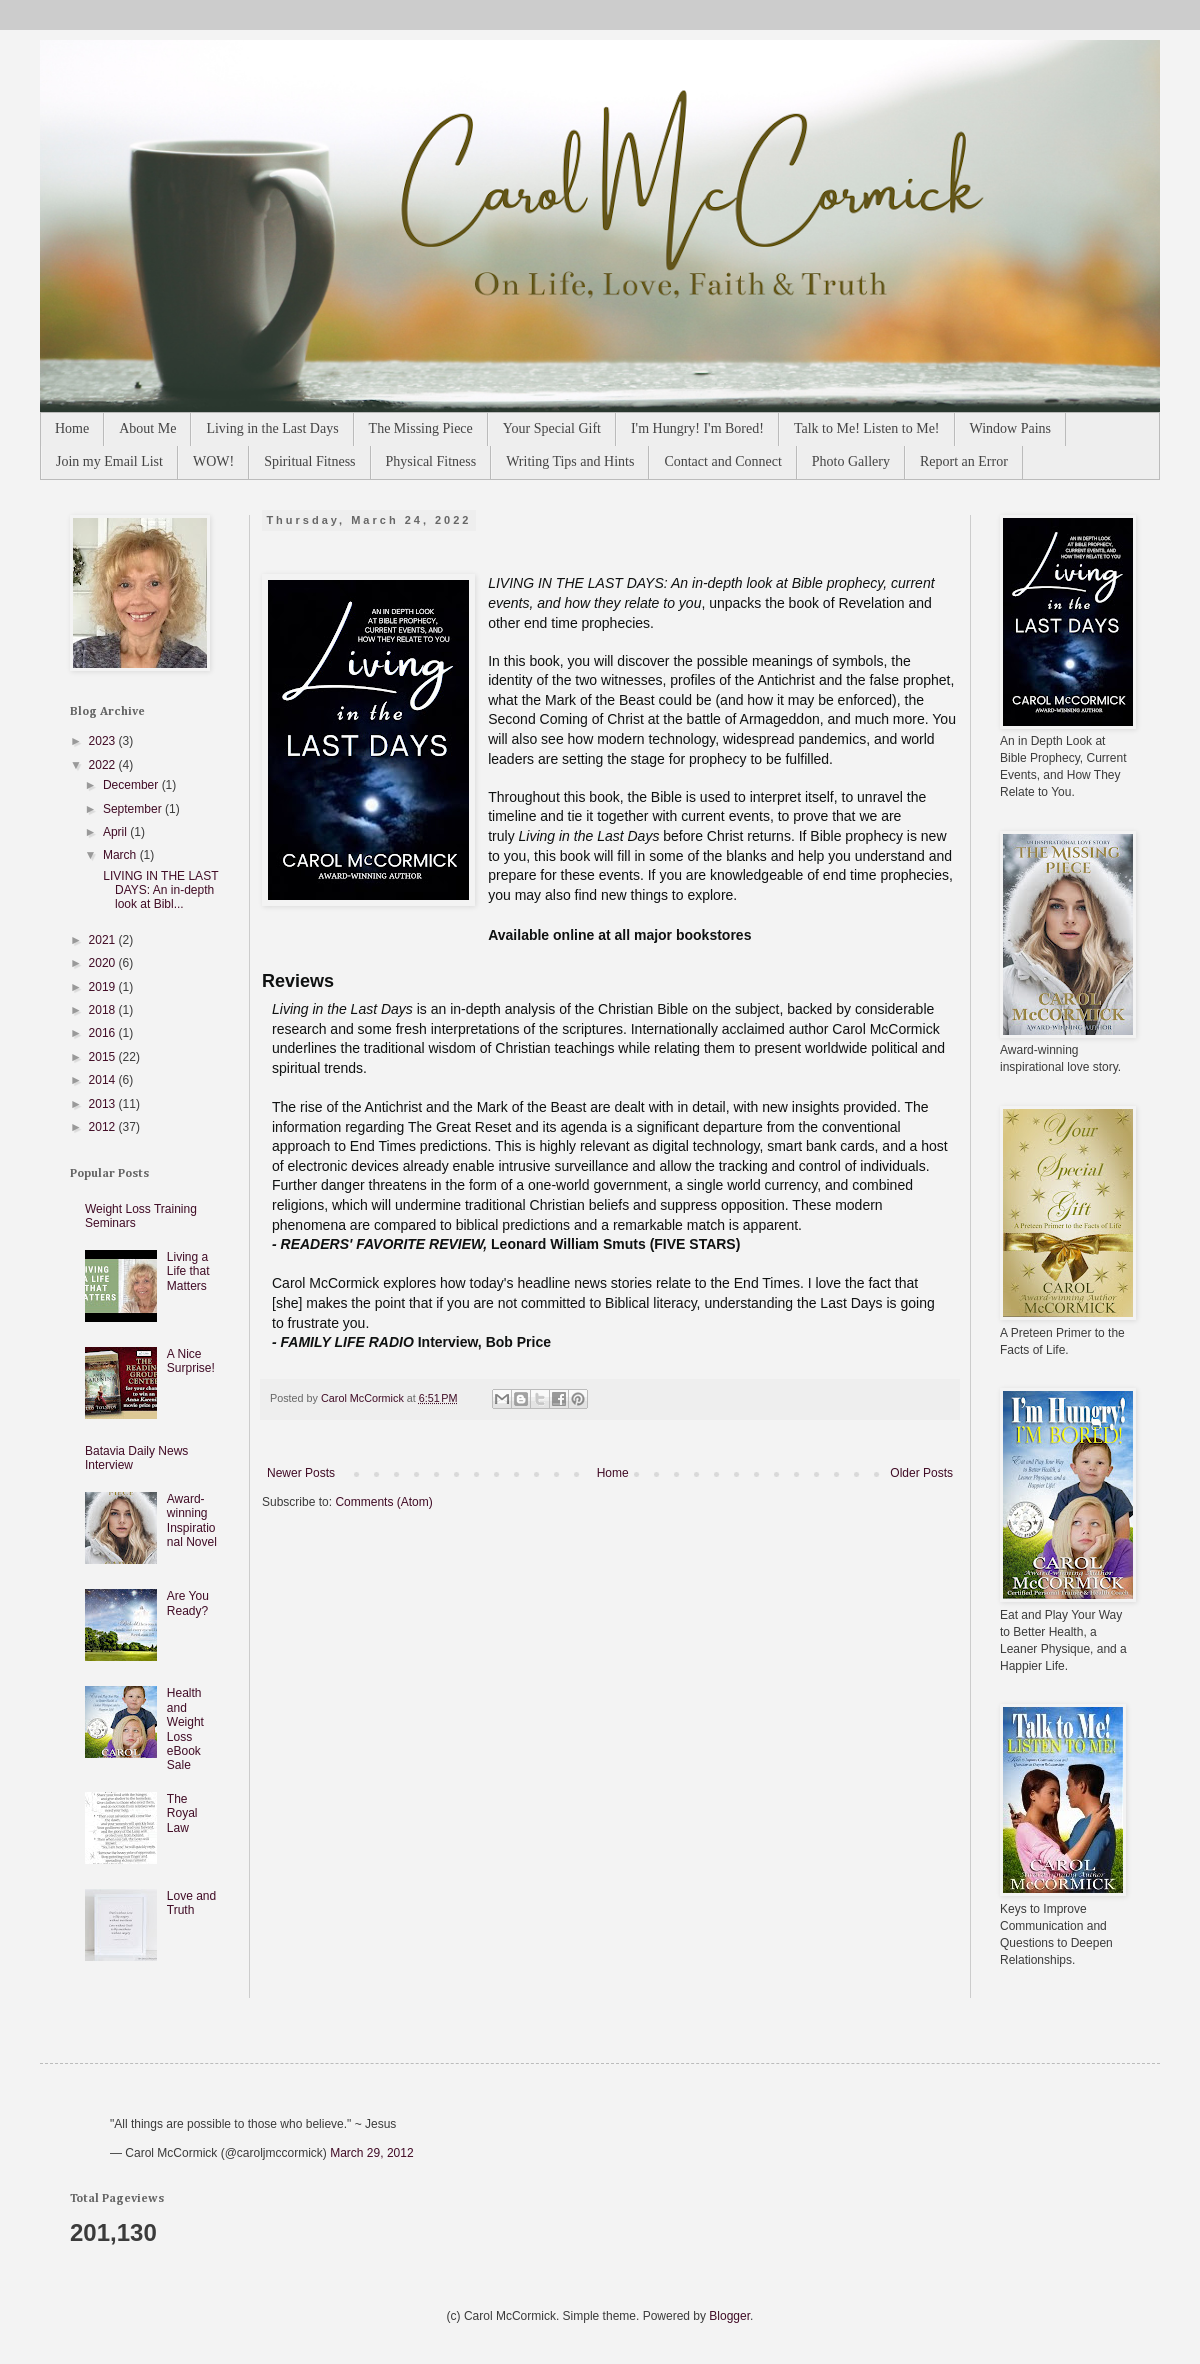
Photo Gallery (851, 461)
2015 (104, 1057)
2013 (104, 1104)
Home (72, 428)
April (116, 832)
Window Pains (1011, 428)
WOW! (213, 461)
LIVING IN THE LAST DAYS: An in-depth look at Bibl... (159, 890)
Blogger (729, 2316)
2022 (104, 765)
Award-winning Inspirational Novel (192, 1520)
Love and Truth (191, 1903)
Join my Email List (109, 461)
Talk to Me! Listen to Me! (867, 428)
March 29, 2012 (371, 2153)
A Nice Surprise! (191, 1361)
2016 (104, 1033)
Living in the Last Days (272, 428)
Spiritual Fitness (309, 461)
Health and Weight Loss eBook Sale (185, 1729)
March (121, 855)
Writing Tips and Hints (570, 461)
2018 (104, 1010)
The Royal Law (182, 1813)
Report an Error (964, 461)
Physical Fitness (431, 461)
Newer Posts (301, 1473)
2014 (104, 1080)
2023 (104, 741)
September (134, 809)
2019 (104, 987)
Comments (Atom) (383, 1502)
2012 (104, 1127)
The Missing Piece (421, 428)
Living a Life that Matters (188, 1271)
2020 (104, 963)
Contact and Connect (722, 461)
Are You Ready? (188, 1603)
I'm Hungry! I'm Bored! (697, 428)
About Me (147, 428)
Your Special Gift (552, 428)
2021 (104, 940)
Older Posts (921, 1473)
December (132, 785)
